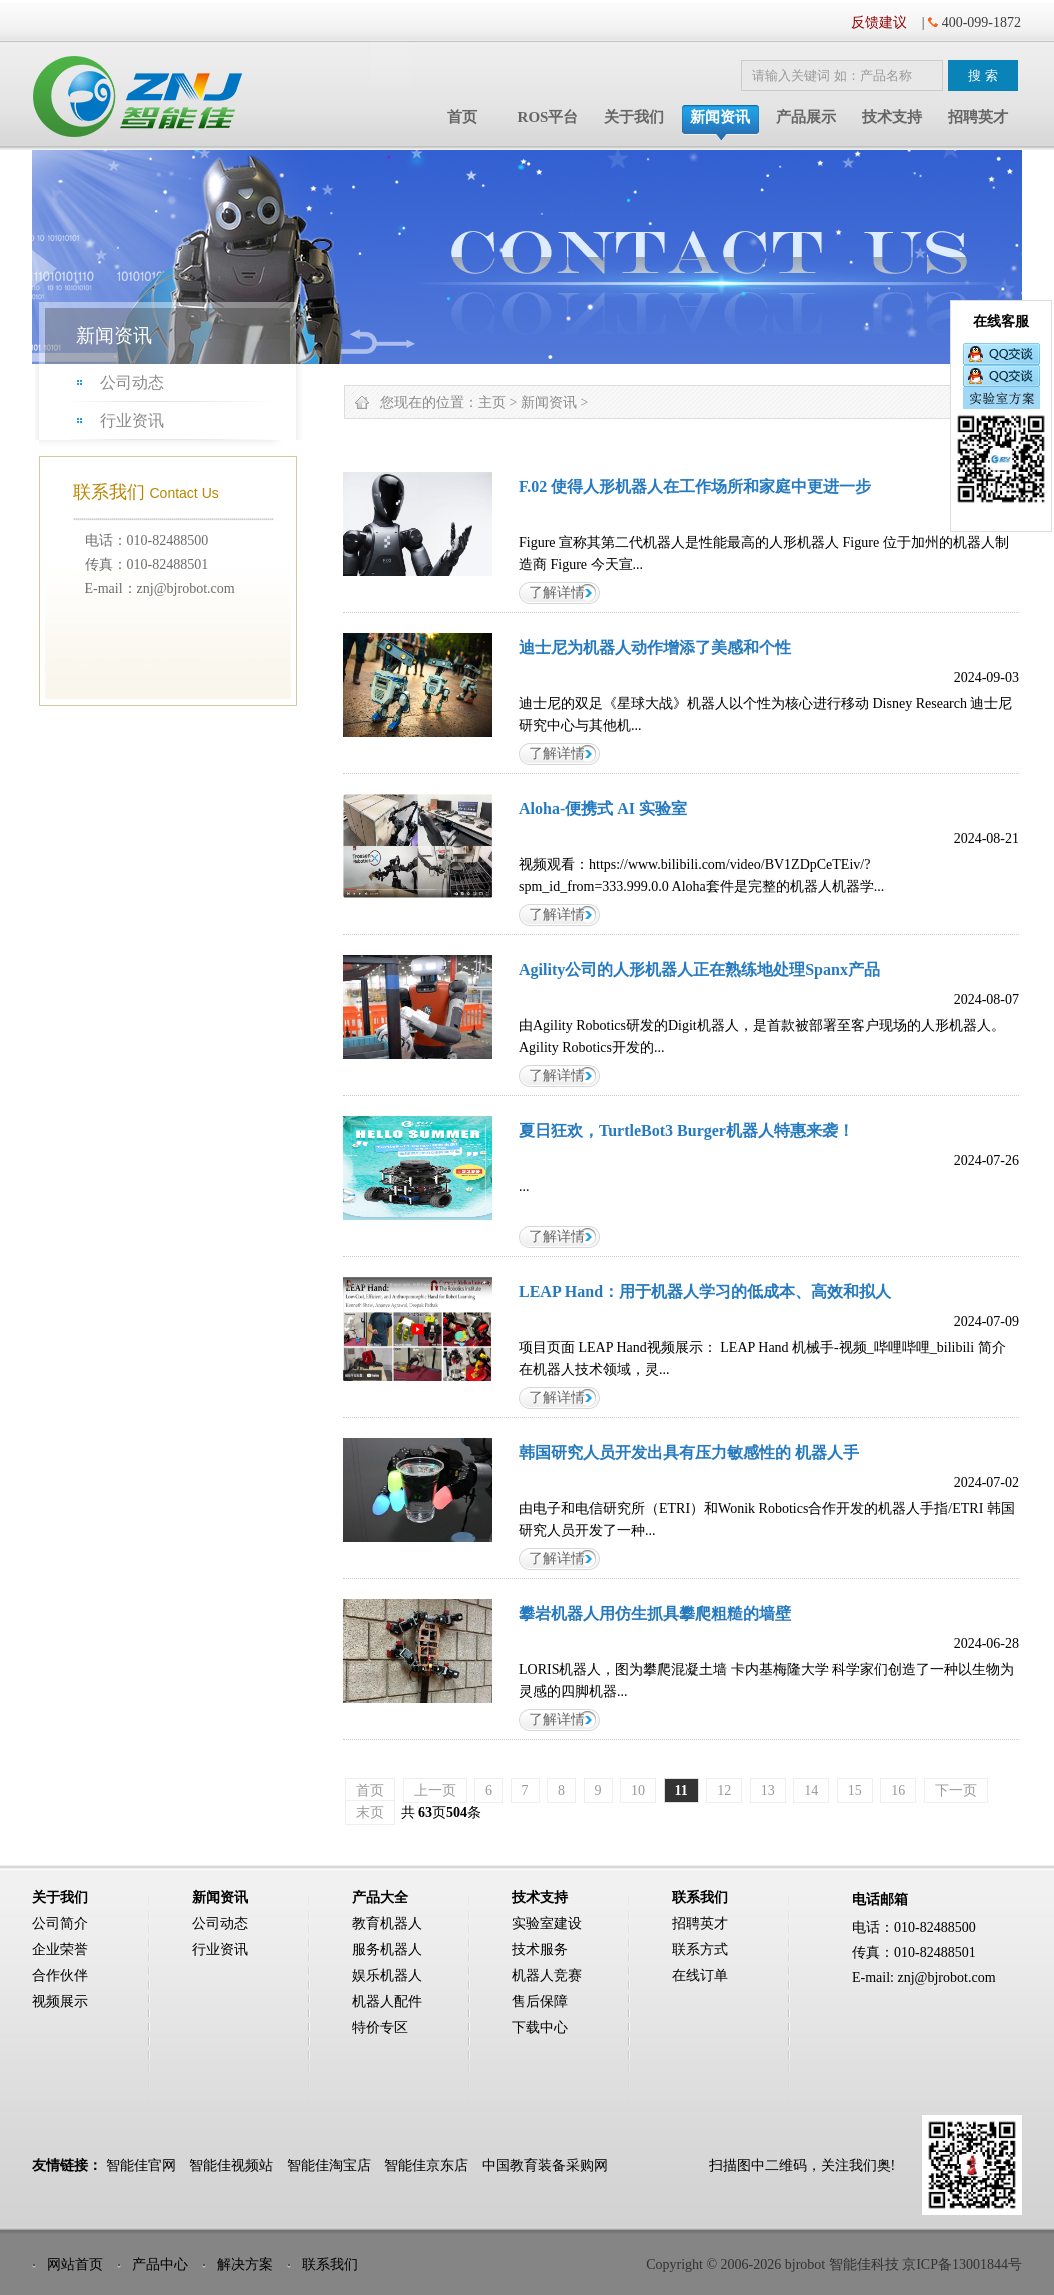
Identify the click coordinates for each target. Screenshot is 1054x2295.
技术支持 (892, 117)
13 (768, 1790)
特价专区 (380, 2027)
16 (898, 1790)
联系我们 (330, 2264)
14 (811, 1790)
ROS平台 (548, 117)
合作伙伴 (60, 1975)
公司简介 (60, 1923)
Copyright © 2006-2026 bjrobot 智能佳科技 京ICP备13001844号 (834, 2264)
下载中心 (540, 2027)
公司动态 (132, 382)
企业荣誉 (60, 1949)
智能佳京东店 (426, 2165)
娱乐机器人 (387, 1975)
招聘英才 (978, 117)
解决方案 (245, 2264)
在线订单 (700, 1975)
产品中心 (160, 2264)
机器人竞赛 (547, 1975)
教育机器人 (387, 1923)
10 (638, 1790)
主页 (492, 402)
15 (855, 1790)
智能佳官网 (141, 2165)
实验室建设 (547, 1923)
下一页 (956, 1790)
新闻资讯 (720, 117)
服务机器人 (387, 1949)
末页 (370, 1812)
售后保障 (540, 2001)
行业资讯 (132, 420)
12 (724, 1790)
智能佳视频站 (231, 2165)
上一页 (435, 1790)
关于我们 (634, 117)
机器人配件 (387, 2001)
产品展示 (806, 117)
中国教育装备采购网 (545, 2165)
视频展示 (60, 2001)
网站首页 (75, 2264)
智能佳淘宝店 (329, 2165)
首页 (462, 117)
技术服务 (540, 1949)
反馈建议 (879, 22)
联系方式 (700, 1949)
